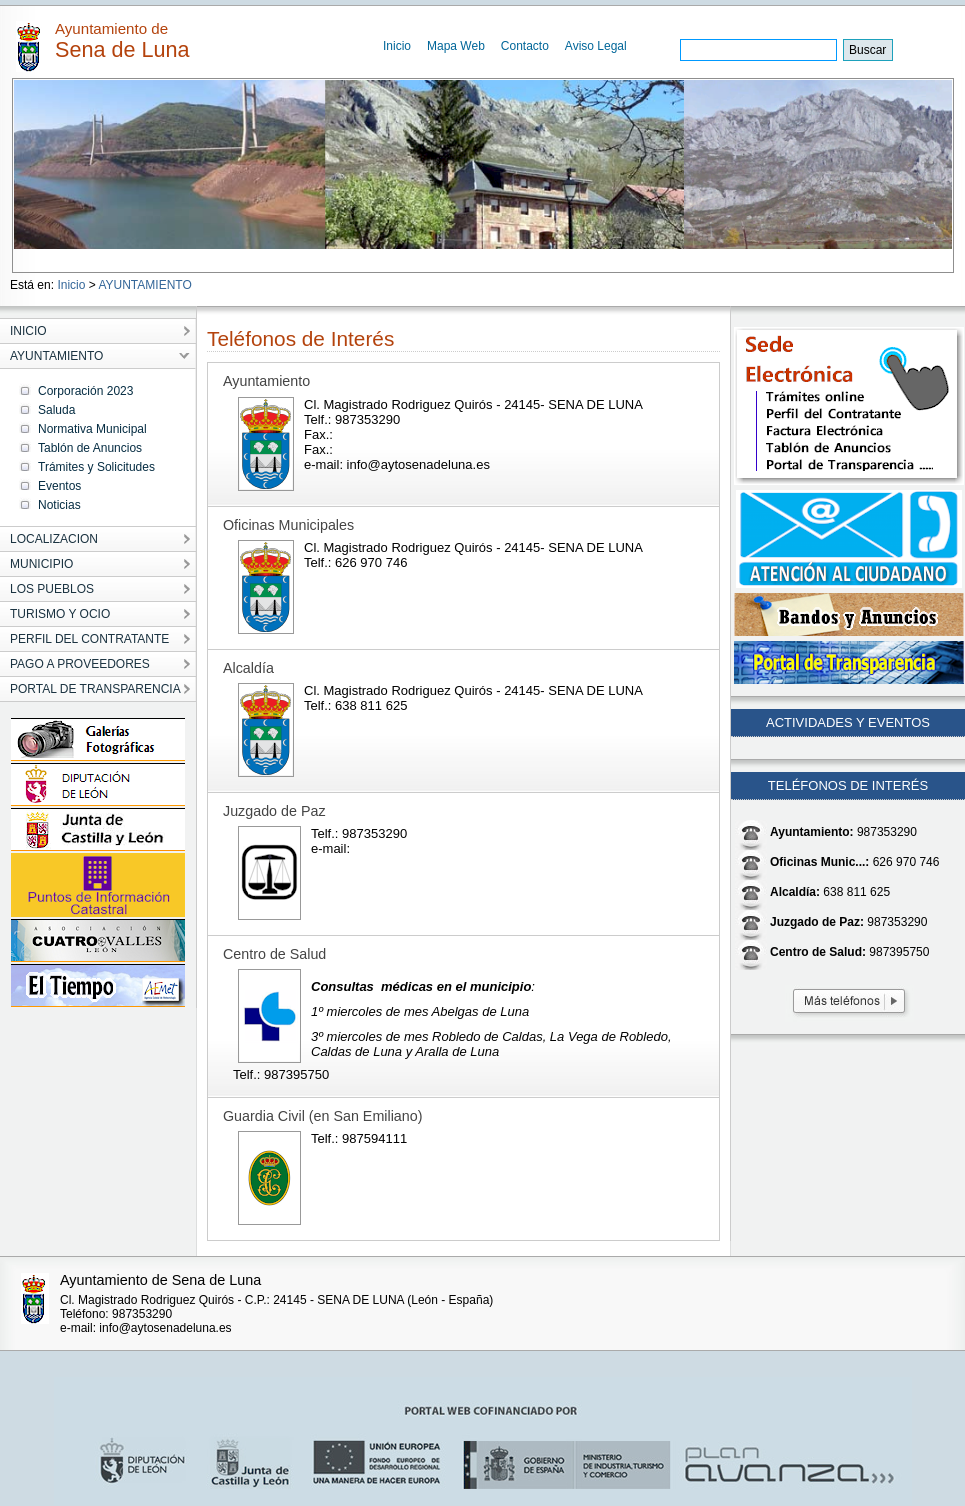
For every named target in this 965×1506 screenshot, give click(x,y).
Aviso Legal (596, 46)
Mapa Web (456, 46)
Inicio (397, 46)
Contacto (525, 46)
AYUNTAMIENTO (144, 285)
